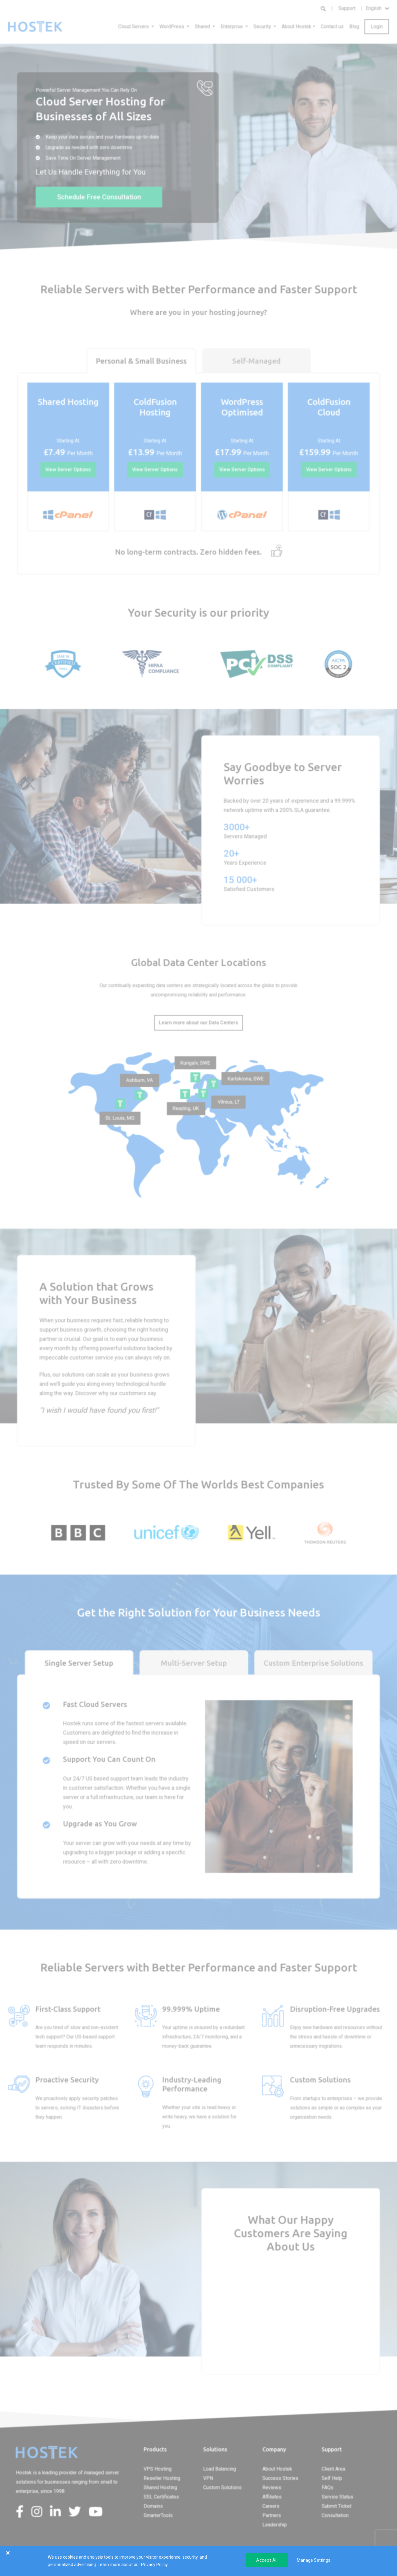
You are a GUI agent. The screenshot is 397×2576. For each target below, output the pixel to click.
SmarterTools (158, 2515)
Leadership (274, 2525)
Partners (271, 2515)
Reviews (271, 2487)
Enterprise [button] (232, 26)
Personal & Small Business (141, 361)
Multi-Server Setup (194, 1663)
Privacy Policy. (154, 2564)
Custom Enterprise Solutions (313, 1663)
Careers (270, 2506)
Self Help (332, 2478)
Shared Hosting (160, 2487)
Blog (354, 26)
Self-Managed (256, 361)
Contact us (332, 26)
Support (346, 8)
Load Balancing (219, 2469)
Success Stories (280, 2478)
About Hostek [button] (296, 26)
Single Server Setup (79, 1663)
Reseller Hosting (162, 2478)
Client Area (333, 2469)
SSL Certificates (161, 2497)
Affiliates (272, 2497)
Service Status (337, 2497)
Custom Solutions (222, 2487)
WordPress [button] (172, 26)
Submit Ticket (336, 2506)
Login (377, 26)
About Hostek (277, 2469)
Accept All (267, 2560)
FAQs (327, 2487)
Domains (153, 2506)
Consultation (335, 2515)
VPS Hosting (158, 2469)
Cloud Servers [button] (134, 26)
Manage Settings (313, 2560)
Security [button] (262, 26)
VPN (208, 2478)
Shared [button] (203, 26)
